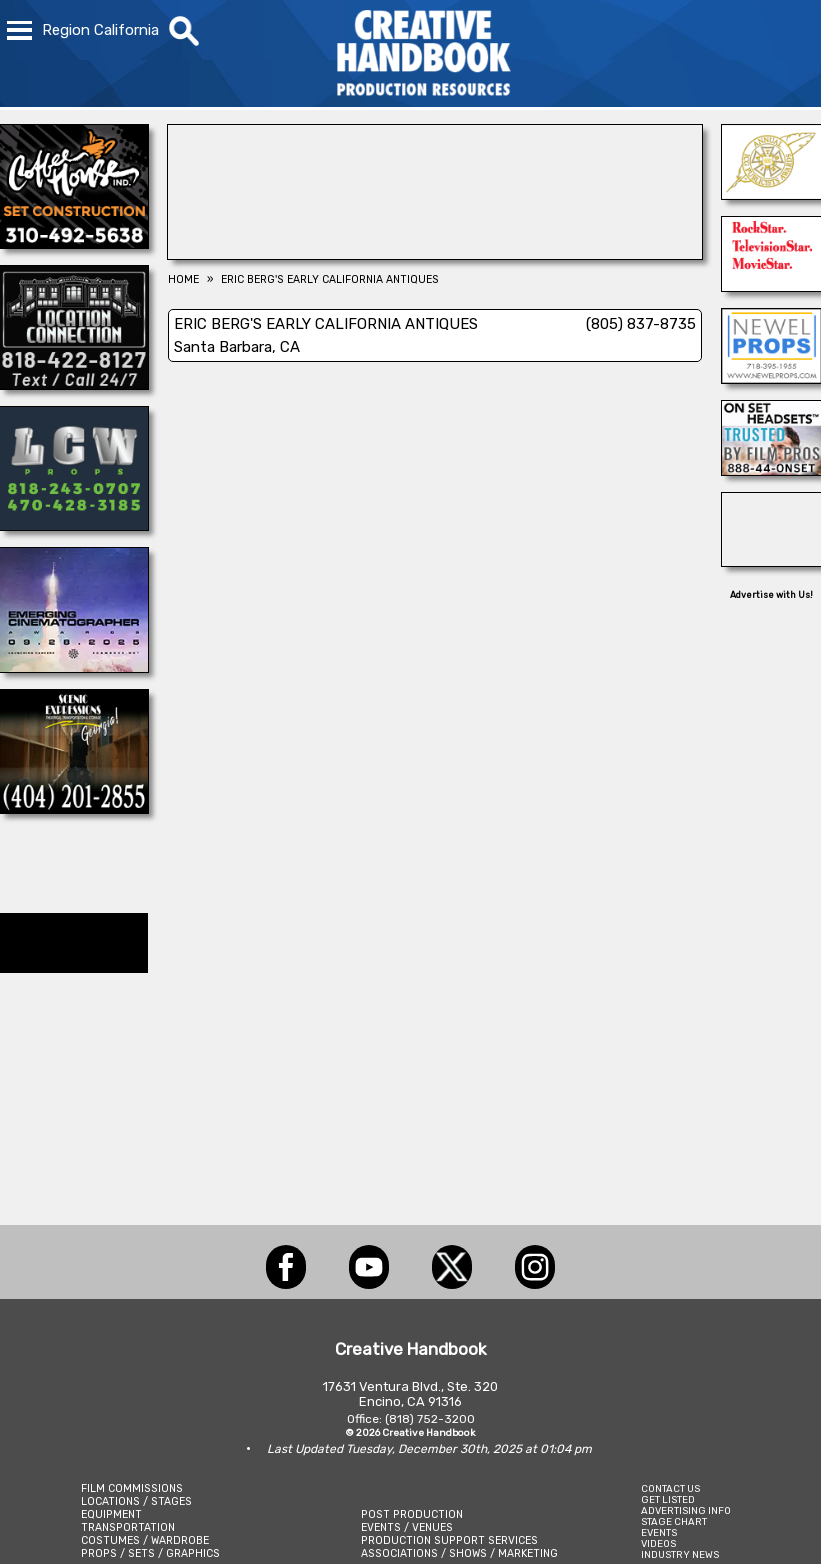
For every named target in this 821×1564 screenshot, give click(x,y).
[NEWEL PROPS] (771, 378)
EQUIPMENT (111, 1514)
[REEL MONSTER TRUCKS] (771, 561)
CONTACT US (670, 1488)
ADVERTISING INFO (686, 1510)
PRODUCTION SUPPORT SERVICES (449, 1540)
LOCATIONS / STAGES (136, 1501)
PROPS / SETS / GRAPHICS (150, 1553)
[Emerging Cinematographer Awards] (74, 667)
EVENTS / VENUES (407, 1527)
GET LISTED (668, 1499)
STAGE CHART (674, 1521)
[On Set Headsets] (771, 470)
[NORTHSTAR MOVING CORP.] (771, 286)
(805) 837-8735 (641, 324)
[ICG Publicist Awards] (771, 194)
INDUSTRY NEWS (680, 1554)
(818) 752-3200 (430, 1419)
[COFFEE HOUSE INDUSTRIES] (74, 243)
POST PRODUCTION (412, 1514)
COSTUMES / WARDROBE (145, 1540)
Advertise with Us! (771, 595)
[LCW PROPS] (74, 525)
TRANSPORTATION (128, 1527)
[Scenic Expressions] (74, 808)
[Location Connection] (74, 384)
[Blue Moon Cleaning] (435, 254)
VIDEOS (658, 1543)
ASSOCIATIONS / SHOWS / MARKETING (459, 1553)
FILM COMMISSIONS (132, 1488)
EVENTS (659, 1532)
